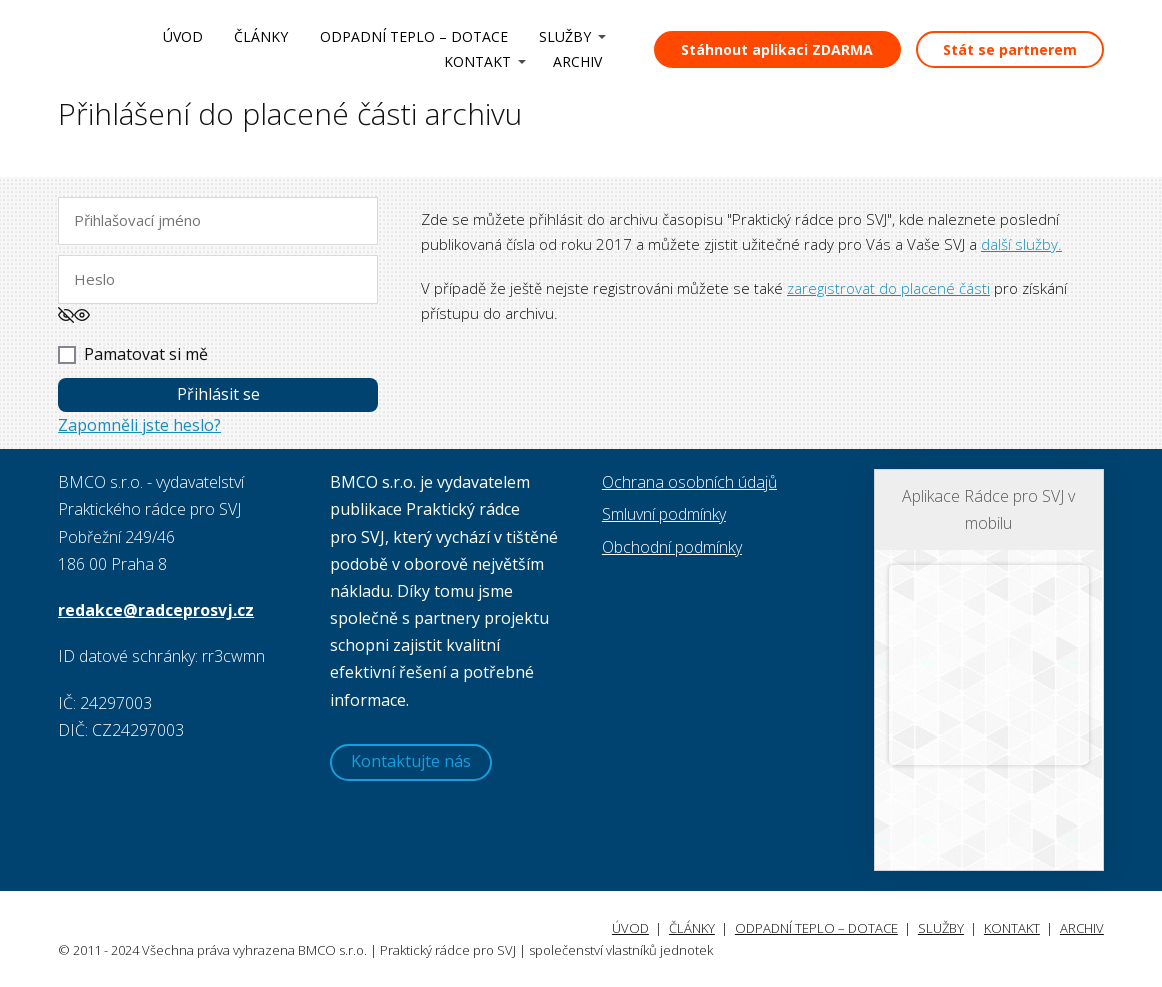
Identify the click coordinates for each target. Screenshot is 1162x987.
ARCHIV (577, 61)
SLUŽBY (565, 36)
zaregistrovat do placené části (888, 288)
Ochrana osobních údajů (689, 482)
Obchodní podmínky (672, 547)
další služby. (1021, 244)
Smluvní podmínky (664, 514)
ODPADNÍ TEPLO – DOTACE (414, 36)
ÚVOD (183, 36)
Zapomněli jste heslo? (139, 425)
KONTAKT (477, 61)
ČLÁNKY (261, 36)
